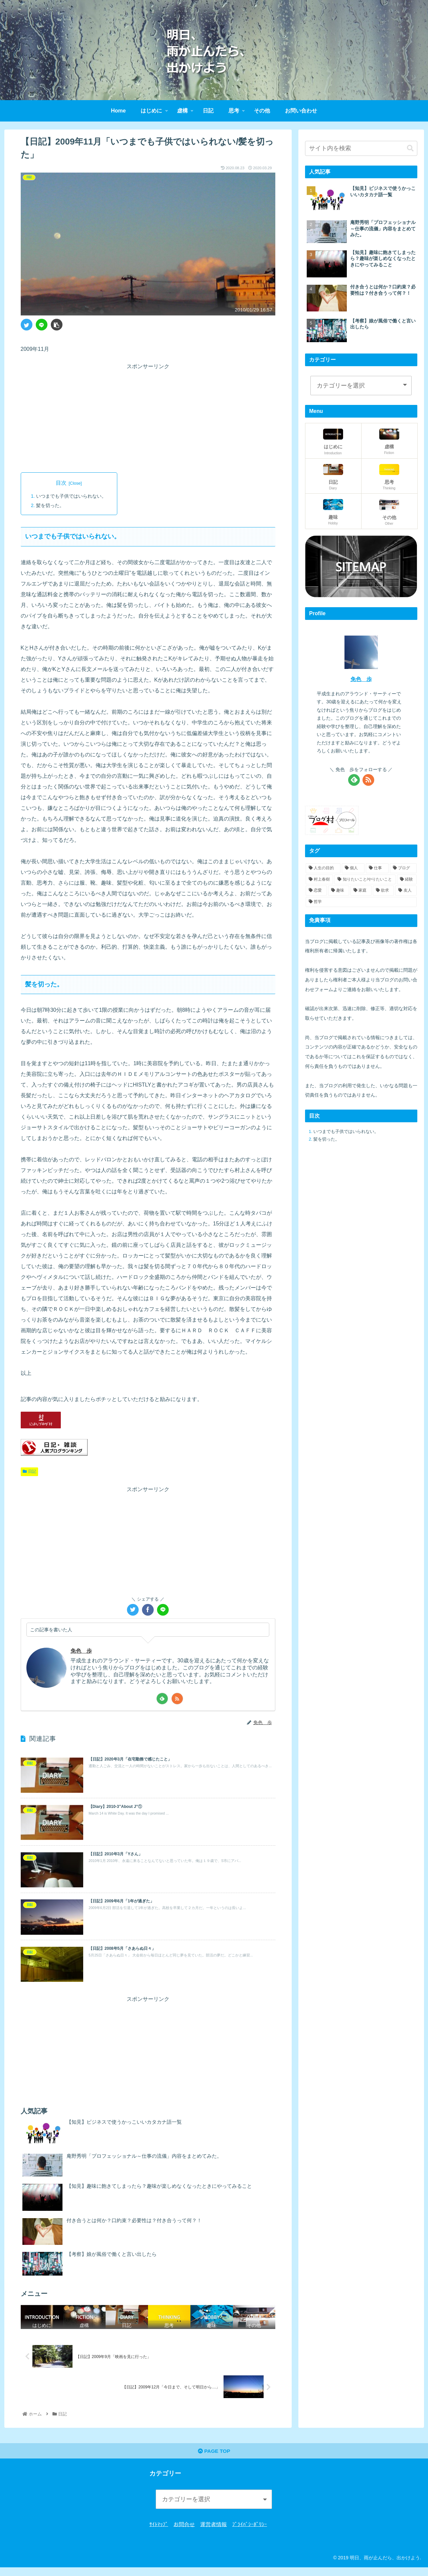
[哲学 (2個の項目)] (361, 902)
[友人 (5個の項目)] (405, 891)
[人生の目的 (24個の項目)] (323, 868)
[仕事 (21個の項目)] (377, 868)
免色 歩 (82, 1651)
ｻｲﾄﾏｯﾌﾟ (158, 2533)
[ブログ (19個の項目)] (403, 868)
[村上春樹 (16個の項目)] (319, 880)
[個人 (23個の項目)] (353, 868)
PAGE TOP (214, 2460)
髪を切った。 (50, 505)
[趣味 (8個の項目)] (338, 891)
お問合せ (184, 2533)
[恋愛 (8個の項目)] (316, 891)
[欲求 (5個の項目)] (383, 891)
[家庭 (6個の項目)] (361, 891)
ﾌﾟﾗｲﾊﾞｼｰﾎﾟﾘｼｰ (249, 2533)
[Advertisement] (148, 418)
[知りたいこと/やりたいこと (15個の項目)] (364, 880)
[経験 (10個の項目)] (407, 880)
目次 (61, 483)
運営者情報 (213, 2533)
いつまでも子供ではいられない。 (71, 496)
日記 (29, 1472)
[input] (361, 148)
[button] (410, 148)
